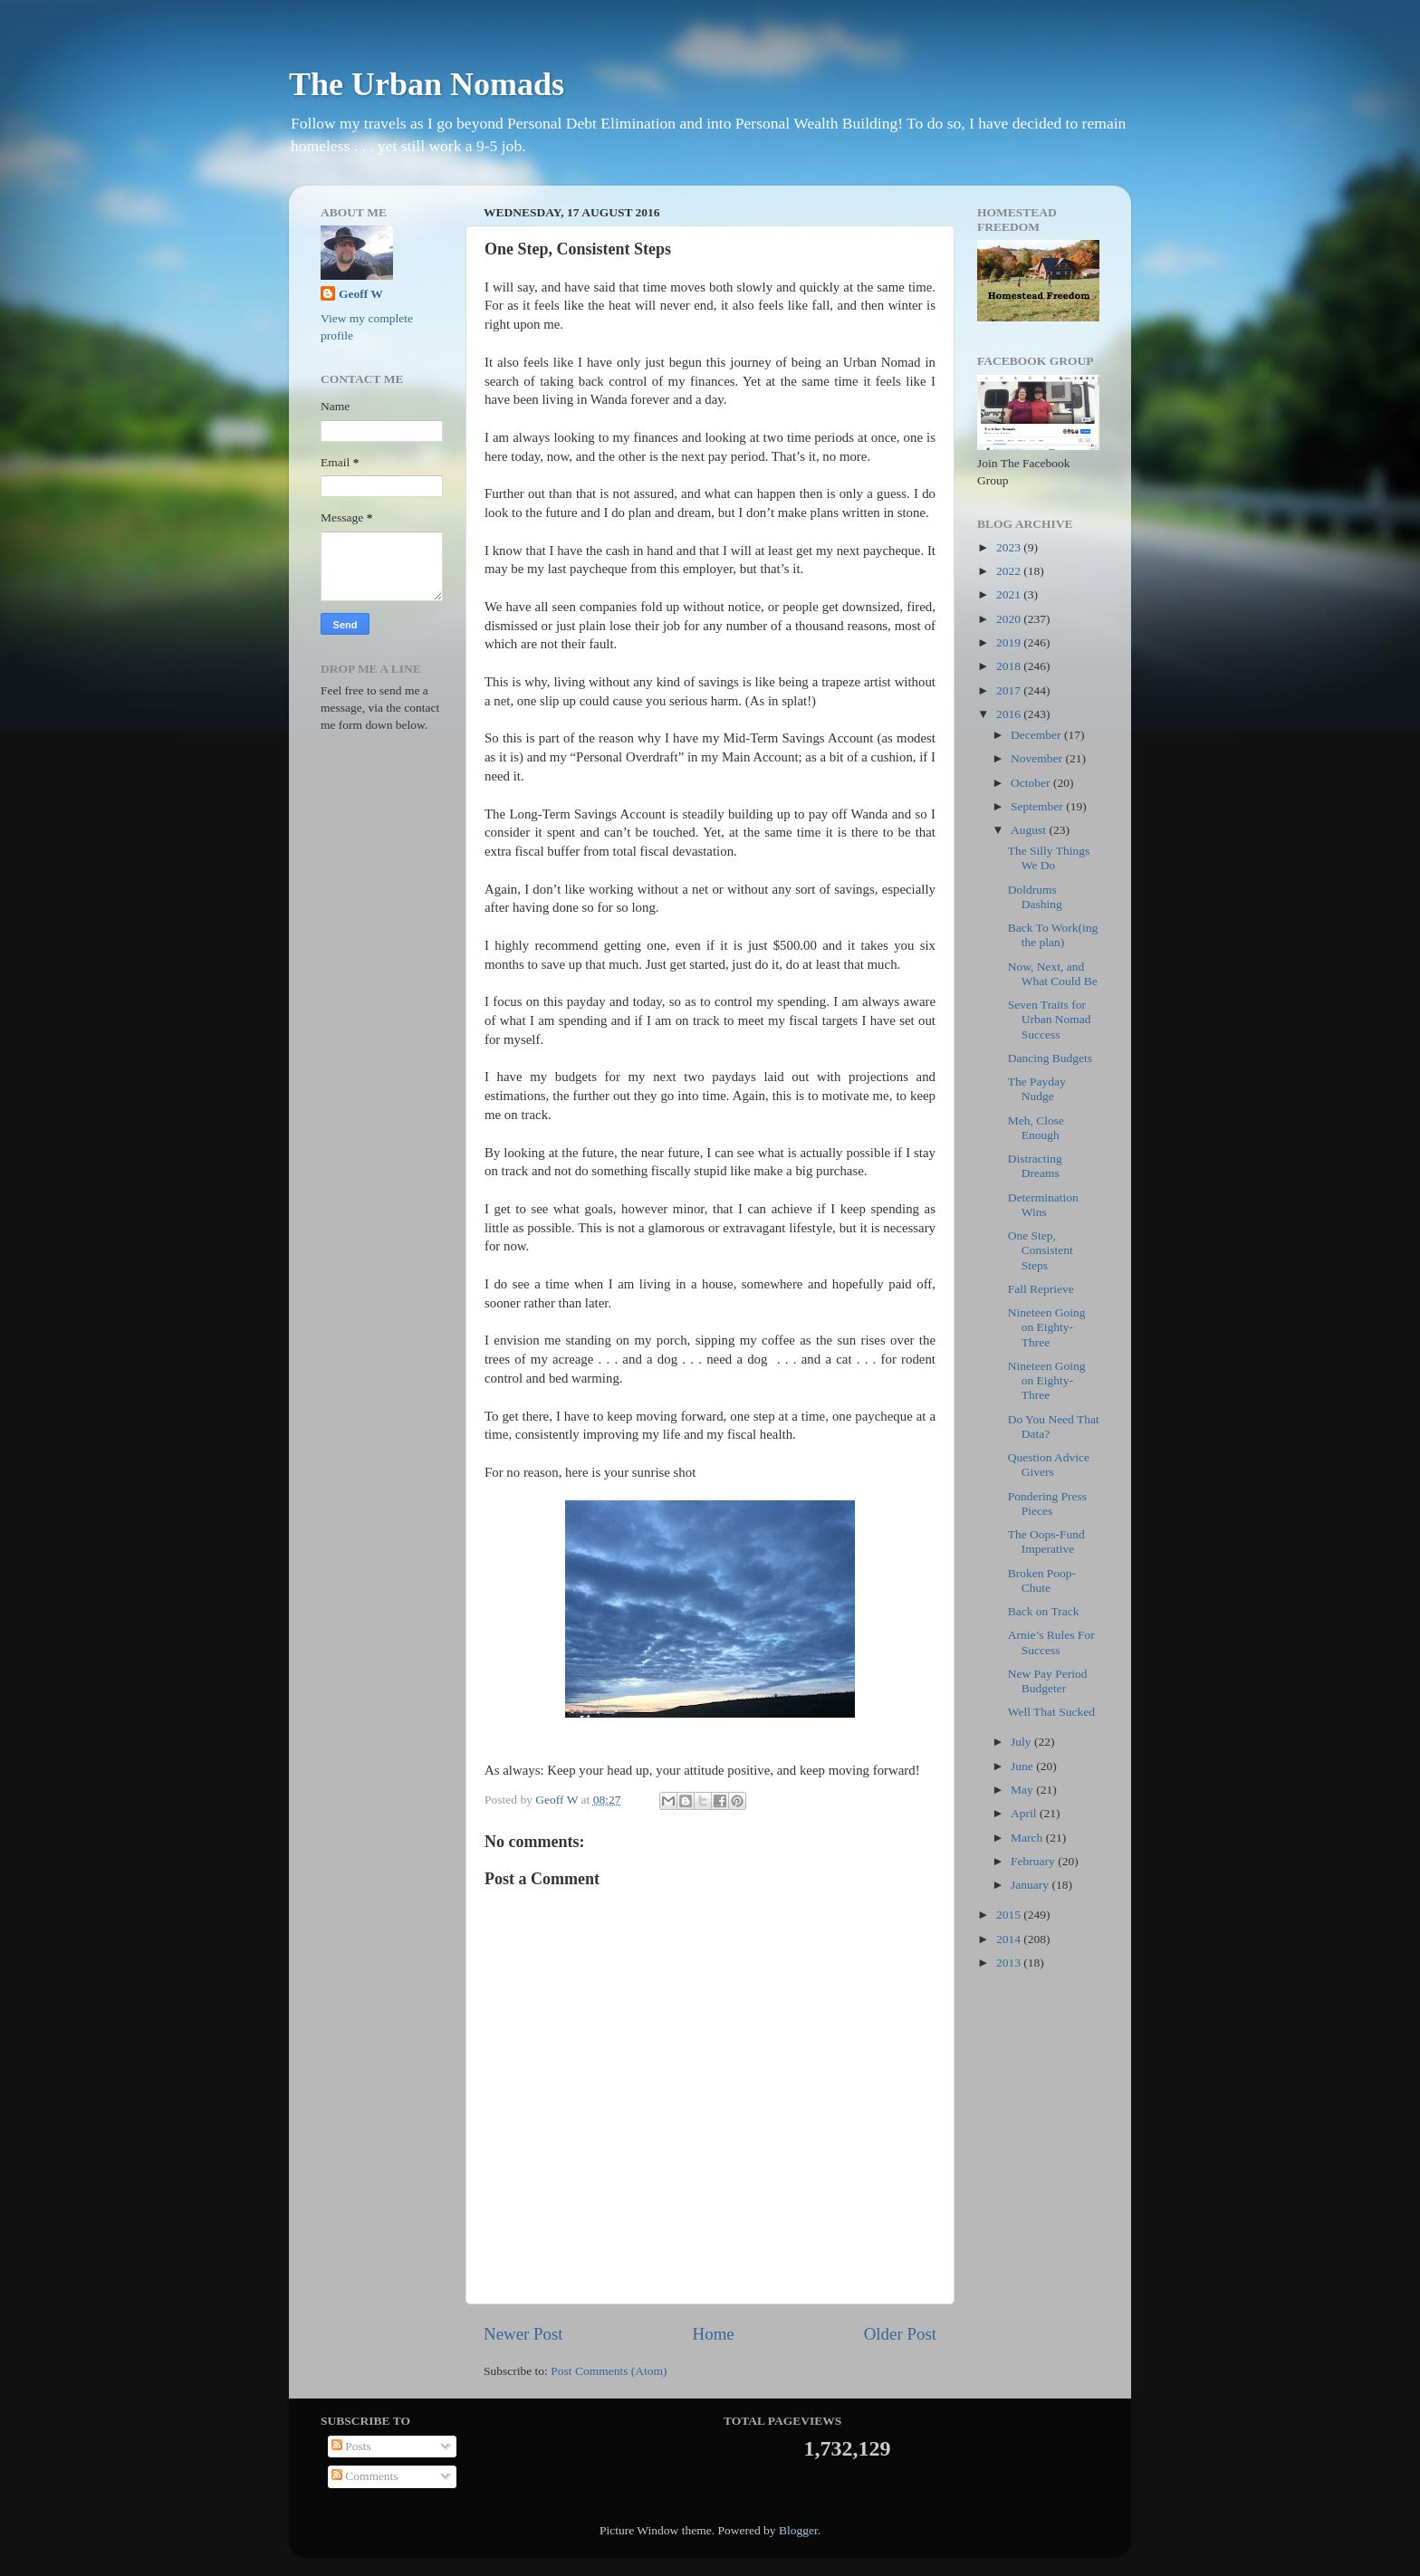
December (1037, 735)
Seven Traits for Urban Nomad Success (1049, 1019)
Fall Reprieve (1041, 1289)
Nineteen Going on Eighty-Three (1047, 1327)
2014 (1009, 1939)
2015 (1009, 1914)
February (1034, 1861)
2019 (1009, 642)
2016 (1009, 714)
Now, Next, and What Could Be (1053, 974)
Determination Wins (1043, 1205)
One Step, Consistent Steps (1040, 1250)
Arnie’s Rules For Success (1051, 1642)
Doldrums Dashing (1035, 897)
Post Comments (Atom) (609, 2371)
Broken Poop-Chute (1042, 1580)
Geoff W (361, 294)
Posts (351, 2446)
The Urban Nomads (426, 84)
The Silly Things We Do (1049, 858)
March (1028, 1837)
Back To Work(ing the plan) (1053, 935)
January (1031, 1884)
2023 (1009, 547)
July (1022, 1741)
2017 (1009, 690)
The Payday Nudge (1037, 1089)
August (1030, 830)
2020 (1009, 619)
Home (713, 2333)
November (1038, 758)
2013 (1009, 1962)
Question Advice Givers (1048, 1465)
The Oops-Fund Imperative (1046, 1541)
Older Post (900, 2333)
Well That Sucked (1051, 1712)
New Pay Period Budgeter (1048, 1681)
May (1023, 1789)
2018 (1009, 666)
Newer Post (523, 2333)
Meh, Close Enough (1036, 1128)
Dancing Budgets (1050, 1058)
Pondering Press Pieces (1047, 1503)
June (1023, 1766)
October (1032, 783)
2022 (1009, 571)
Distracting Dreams (1035, 1166)
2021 (1009, 594)
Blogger (798, 2530)
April (1025, 1813)
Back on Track (1043, 1611)
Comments (364, 2476)
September (1038, 806)
